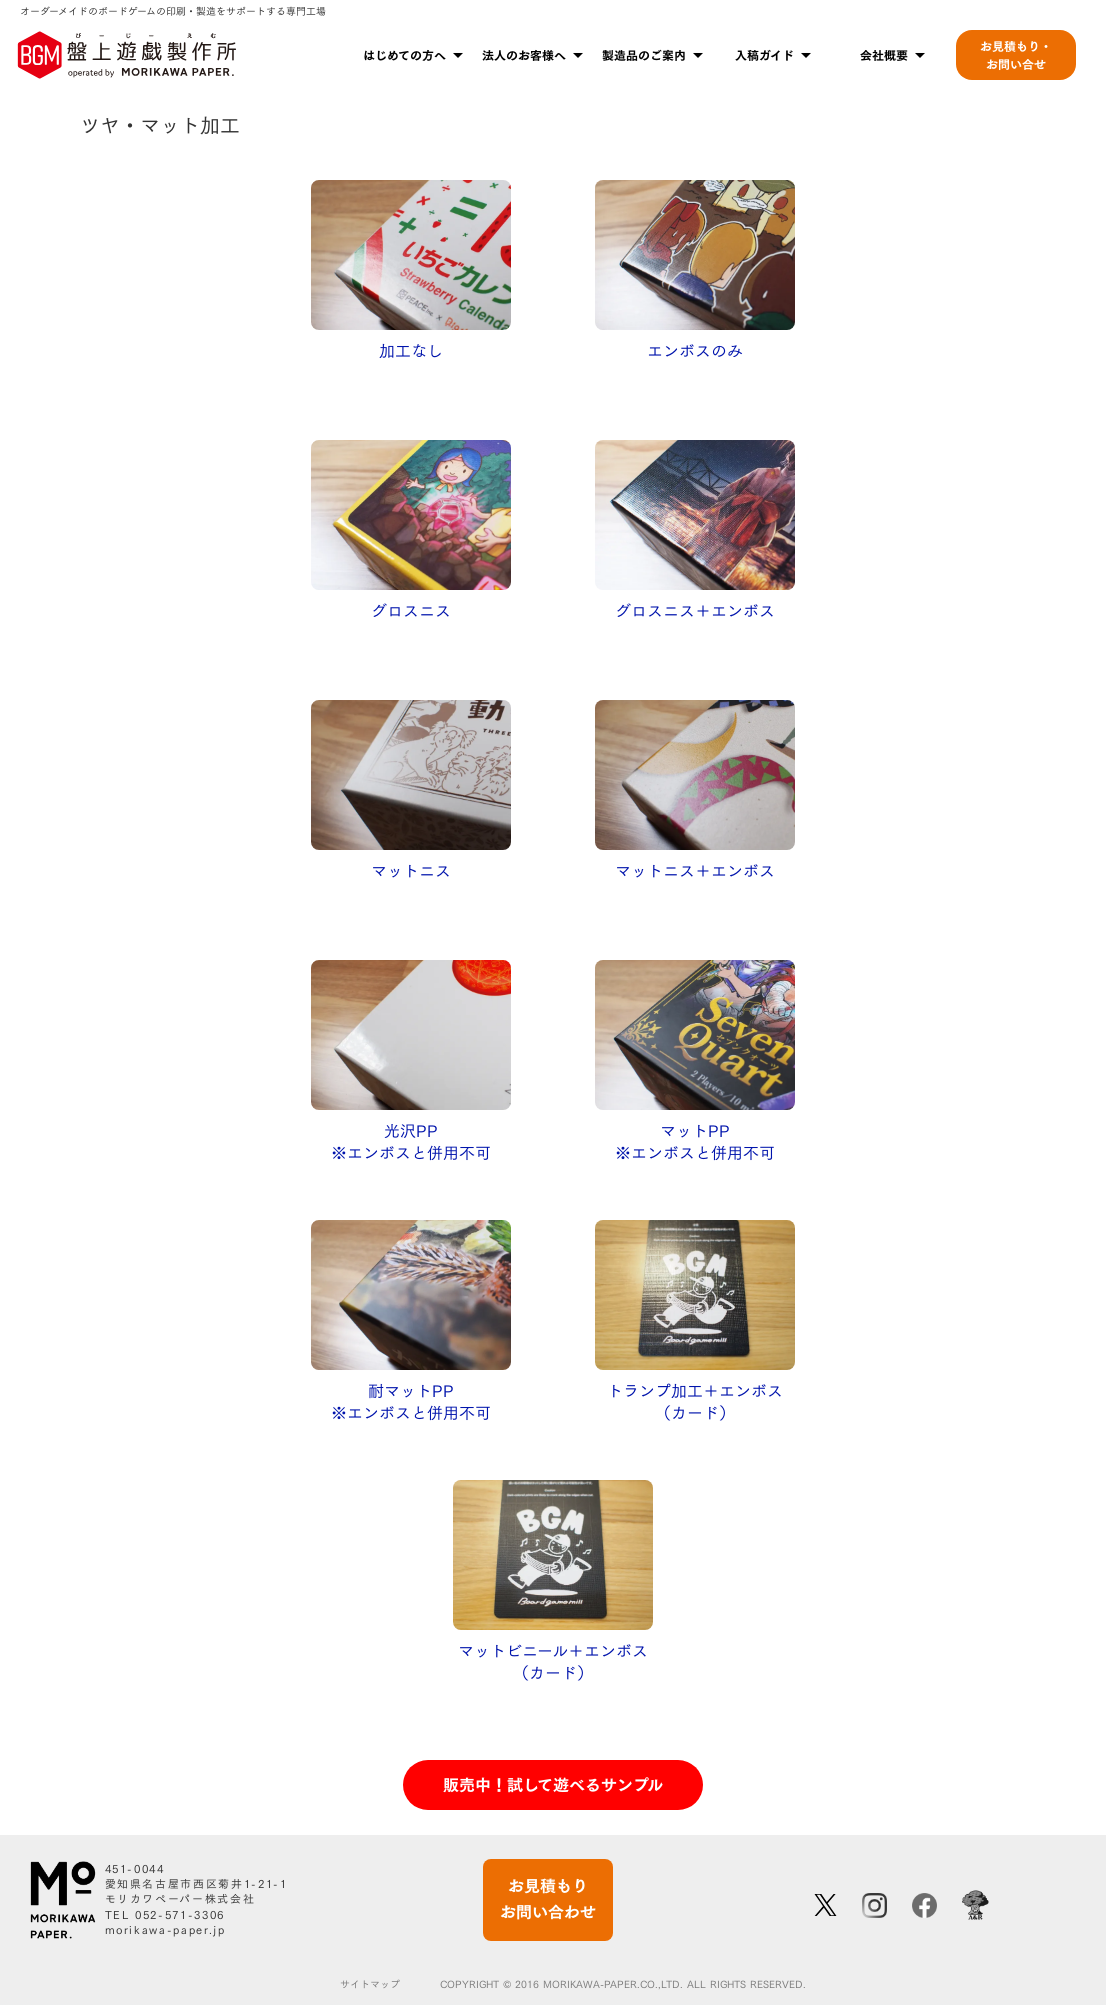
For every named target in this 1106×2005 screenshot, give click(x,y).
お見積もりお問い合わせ (548, 1899)
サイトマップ (370, 1985)
